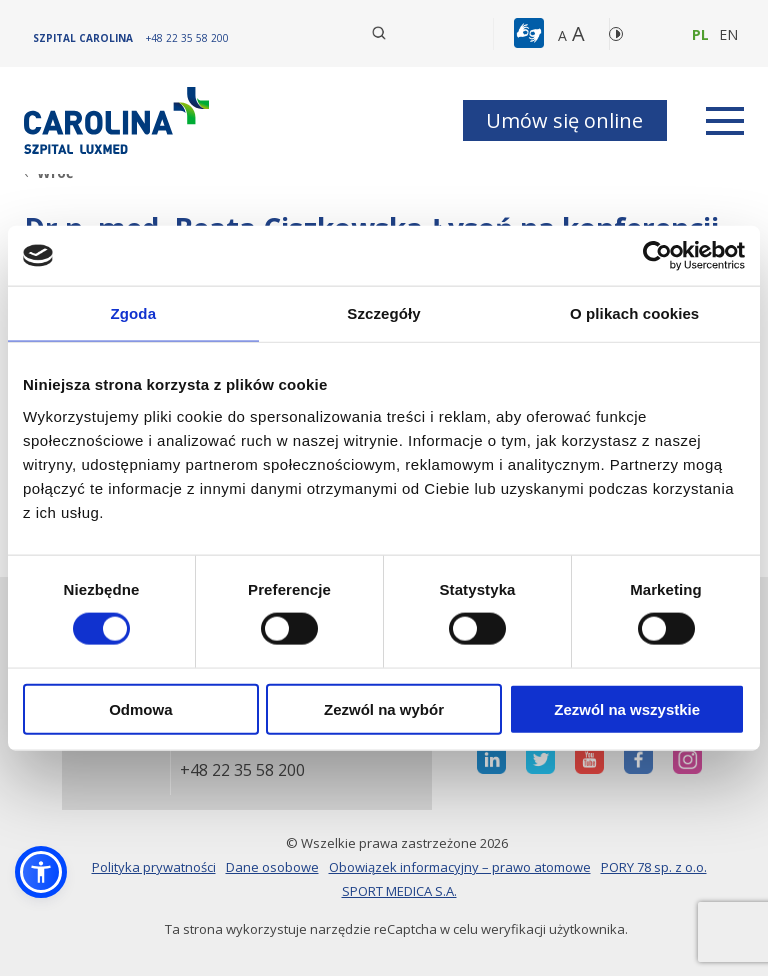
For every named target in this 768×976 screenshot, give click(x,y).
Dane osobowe (272, 867)
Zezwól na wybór (384, 708)
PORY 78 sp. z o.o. (654, 867)
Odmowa (140, 708)
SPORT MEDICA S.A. (399, 891)
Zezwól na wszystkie (627, 708)
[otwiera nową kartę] (491, 759)
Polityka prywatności (154, 867)
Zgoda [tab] (134, 313)
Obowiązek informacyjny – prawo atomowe (460, 867)
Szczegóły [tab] (383, 313)
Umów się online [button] (564, 120)
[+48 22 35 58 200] (187, 38)
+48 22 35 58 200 (242, 771)
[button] (531, 34)
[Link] (119, 120)
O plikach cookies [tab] (634, 313)
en (728, 34)
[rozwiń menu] (725, 121)
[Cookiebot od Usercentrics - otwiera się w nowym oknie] (657, 256)
